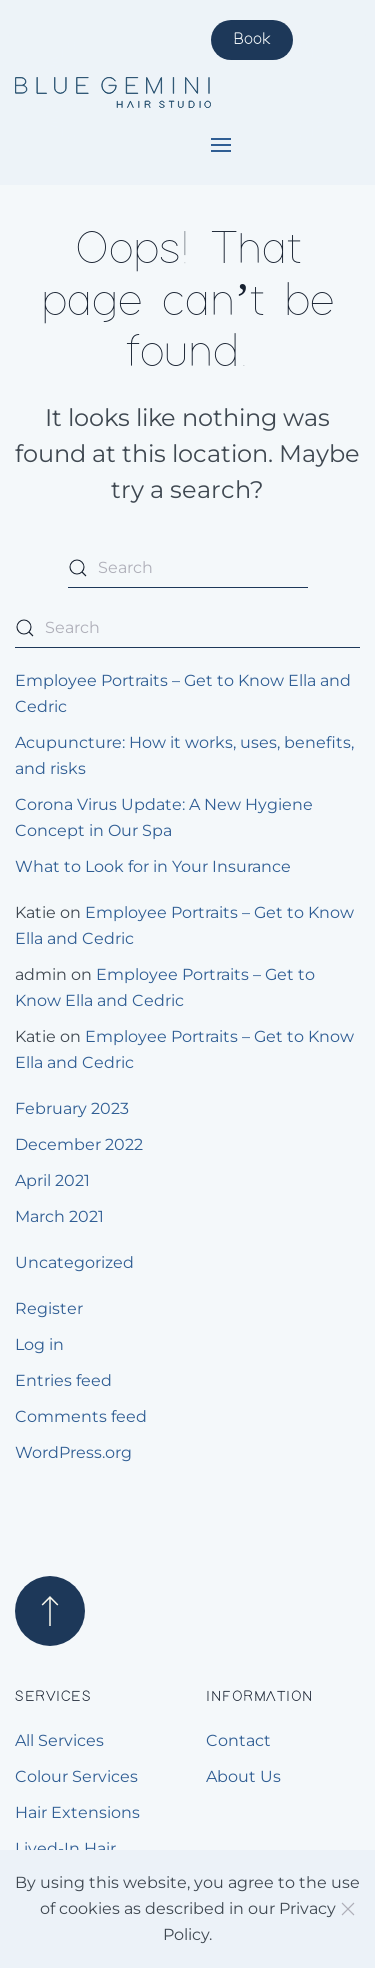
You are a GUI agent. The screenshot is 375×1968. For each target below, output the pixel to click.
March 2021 (59, 1216)
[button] (221, 145)
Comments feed (81, 1416)
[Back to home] (113, 93)
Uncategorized (74, 1262)
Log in (39, 1344)
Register (49, 1308)
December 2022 (79, 1144)
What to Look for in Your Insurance (153, 866)
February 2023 (72, 1108)
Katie (35, 912)
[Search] (188, 568)
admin (41, 974)
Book (252, 39)
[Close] (348, 1909)
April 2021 (52, 1180)
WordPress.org (73, 1452)
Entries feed (63, 1380)
